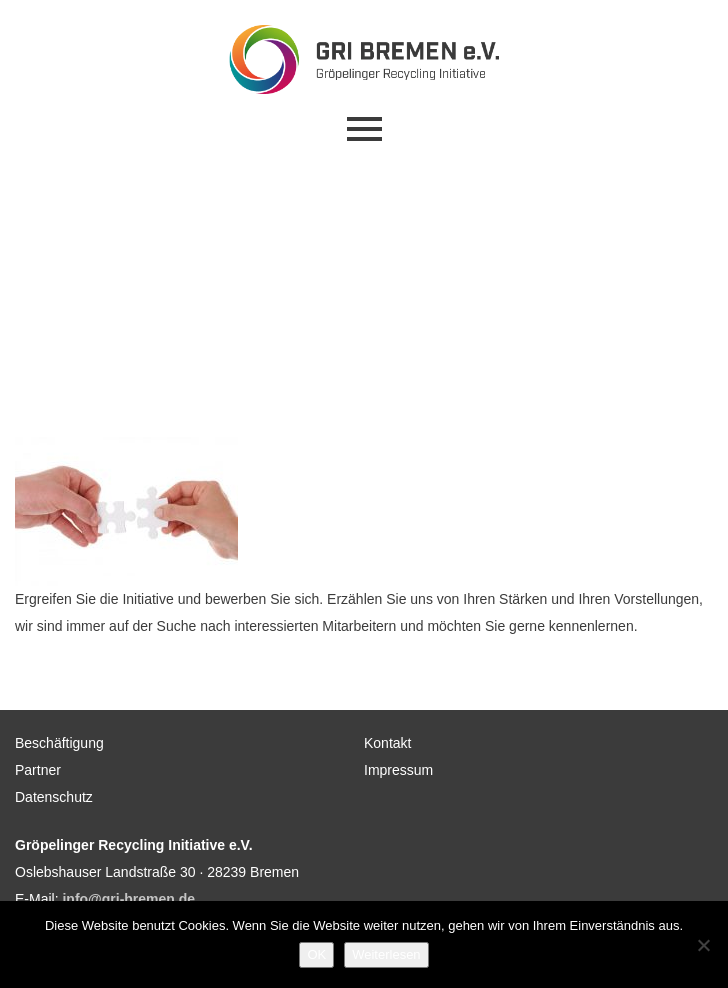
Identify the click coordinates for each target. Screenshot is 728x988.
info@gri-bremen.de (128, 899)
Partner (38, 770)
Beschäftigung (59, 743)
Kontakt (387, 743)
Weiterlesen (386, 954)
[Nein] (703, 945)
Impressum (398, 770)
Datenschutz (54, 797)
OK (316, 954)
